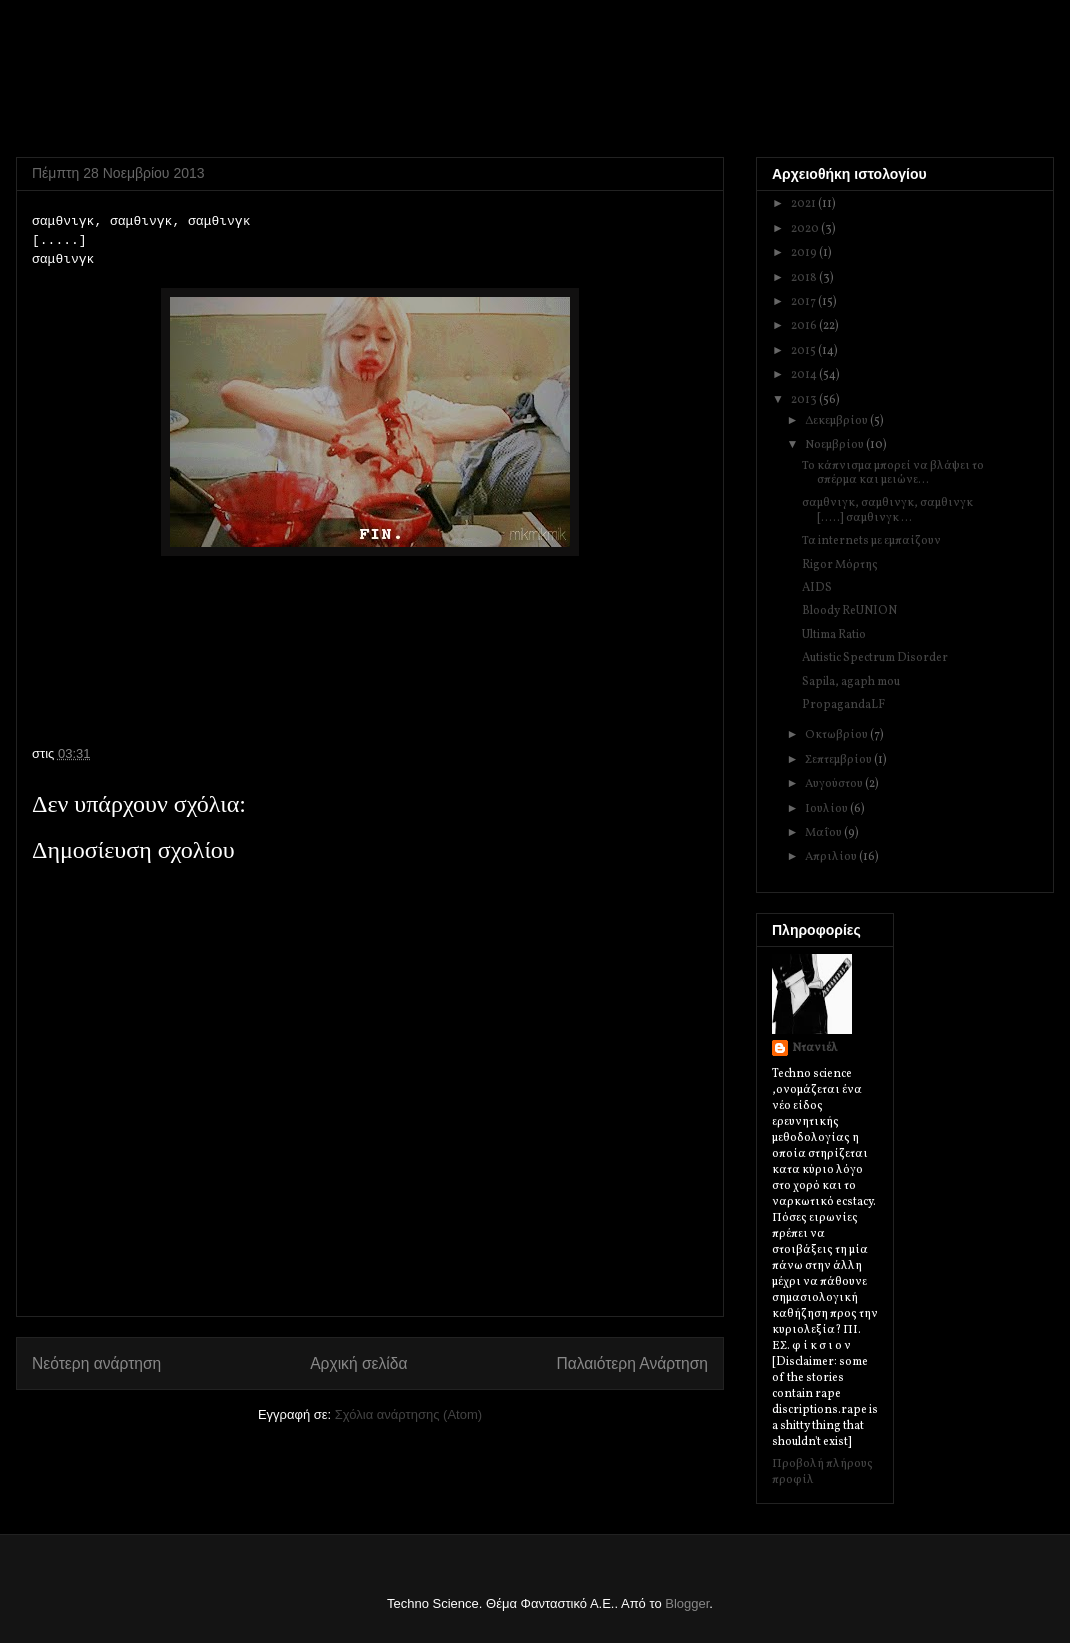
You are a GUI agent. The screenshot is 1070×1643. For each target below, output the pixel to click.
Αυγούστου (835, 784)
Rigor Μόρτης (840, 565)
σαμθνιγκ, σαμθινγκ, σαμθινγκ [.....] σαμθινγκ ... (887, 510)
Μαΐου (824, 833)
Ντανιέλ (815, 1048)
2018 (805, 278)
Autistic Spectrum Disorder (875, 658)
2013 (805, 400)
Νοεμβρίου (835, 445)
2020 (806, 229)
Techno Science (118, 70)
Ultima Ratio (834, 635)
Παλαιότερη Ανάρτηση (632, 1363)
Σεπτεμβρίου (839, 760)
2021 (804, 204)
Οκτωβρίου (837, 735)
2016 (805, 326)
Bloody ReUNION (849, 611)
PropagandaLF (843, 705)
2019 (805, 253)
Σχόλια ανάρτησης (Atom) (408, 1414)
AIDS (817, 588)
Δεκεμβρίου (837, 421)
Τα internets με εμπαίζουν (871, 541)
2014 (805, 375)
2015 (804, 351)
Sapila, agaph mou (851, 682)
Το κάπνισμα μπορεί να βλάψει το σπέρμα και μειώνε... (893, 473)
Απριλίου (832, 857)
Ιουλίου (827, 809)
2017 (804, 302)
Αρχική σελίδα (358, 1363)
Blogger (687, 1603)
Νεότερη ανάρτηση (96, 1363)
